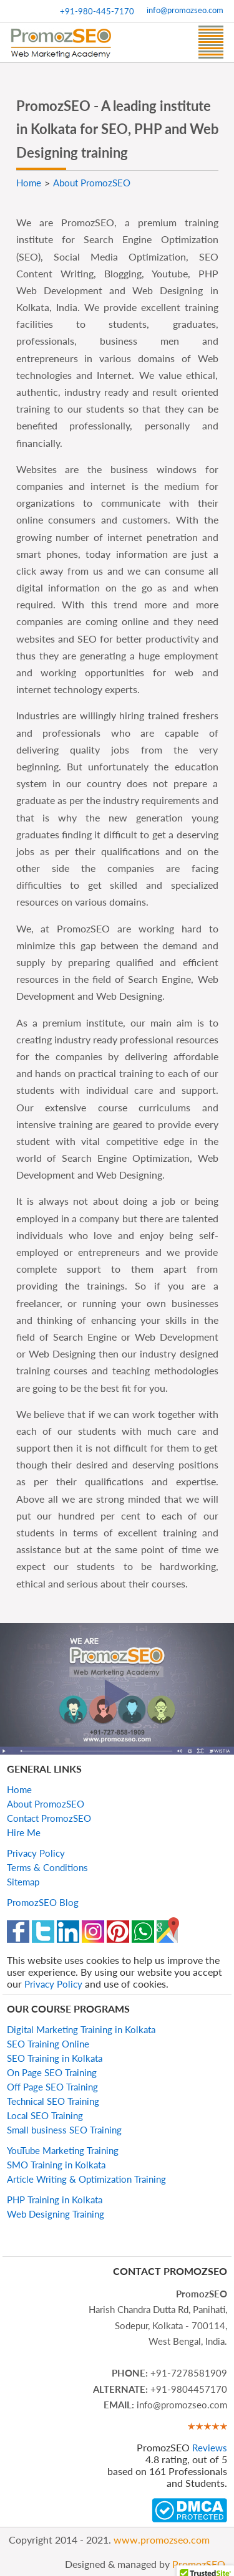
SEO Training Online (48, 2043)
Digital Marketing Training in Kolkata (81, 2029)
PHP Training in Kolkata (54, 2199)
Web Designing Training (55, 2213)
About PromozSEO (45, 1803)
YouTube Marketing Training (63, 2150)
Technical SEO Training (53, 2101)
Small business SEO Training (64, 2129)
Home (19, 1789)
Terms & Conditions (47, 1867)
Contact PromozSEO (49, 1818)
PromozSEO (198, 2564)
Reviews (209, 2447)
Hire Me (24, 1832)
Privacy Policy (36, 1853)
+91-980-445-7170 (97, 11)
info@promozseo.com (185, 10)
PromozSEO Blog (43, 1902)
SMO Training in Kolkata (56, 2164)
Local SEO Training (45, 2115)
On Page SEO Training (52, 2072)
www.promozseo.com (162, 2539)
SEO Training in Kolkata (54, 2058)
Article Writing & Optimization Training (86, 2179)
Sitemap (23, 1881)
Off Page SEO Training (52, 2086)
